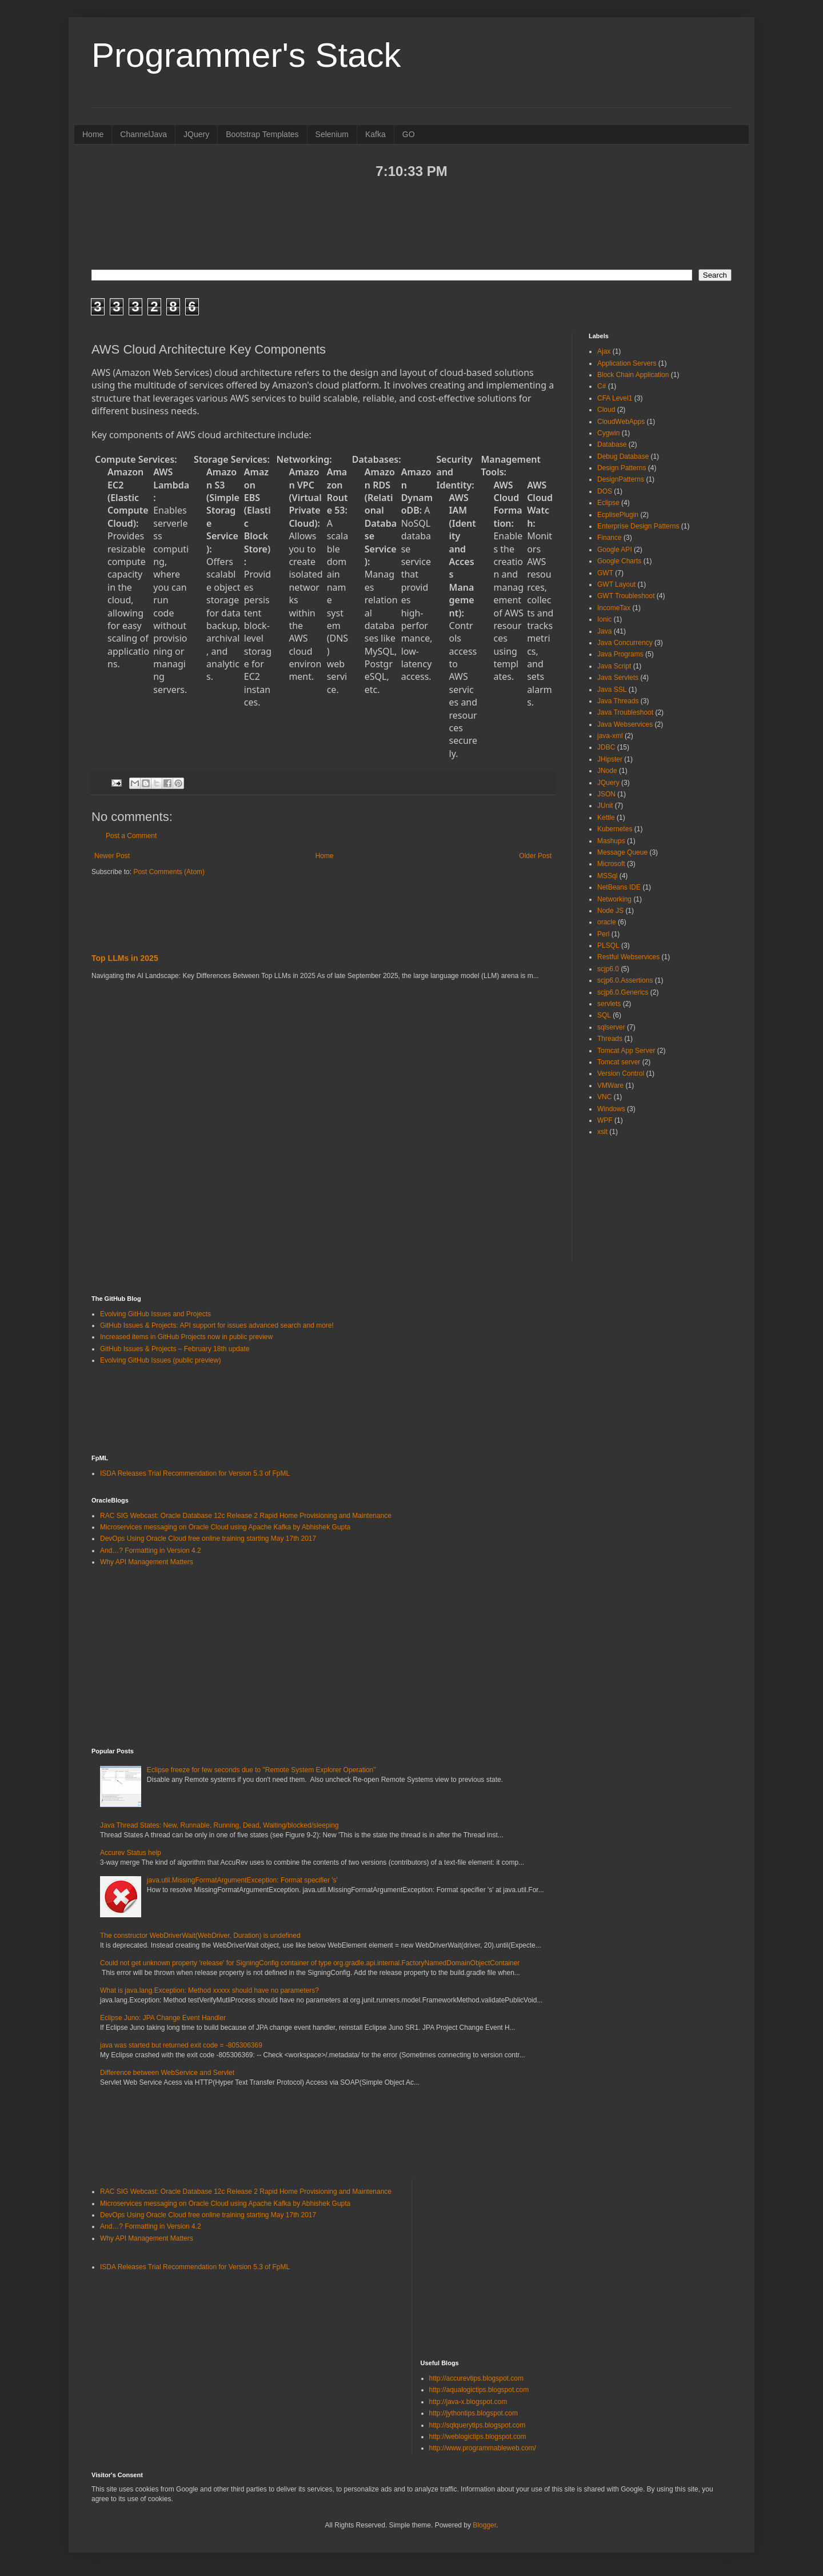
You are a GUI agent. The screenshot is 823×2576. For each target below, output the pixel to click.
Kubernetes (614, 829)
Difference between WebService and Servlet (167, 2073)
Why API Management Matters (146, 1562)
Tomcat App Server (626, 1051)
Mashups (611, 841)
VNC (604, 1097)
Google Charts (619, 561)
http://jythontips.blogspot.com (473, 2413)
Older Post (535, 856)
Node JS (610, 911)
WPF (605, 1120)
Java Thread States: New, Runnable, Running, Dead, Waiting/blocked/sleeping (219, 1825)
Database (611, 444)
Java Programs (620, 654)
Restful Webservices (628, 957)
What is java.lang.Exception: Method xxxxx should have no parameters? (209, 1990)
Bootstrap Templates (262, 134)
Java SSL (611, 690)
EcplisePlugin (617, 515)
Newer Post (112, 856)
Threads (609, 1039)
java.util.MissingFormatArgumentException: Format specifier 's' (242, 1880)
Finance (609, 538)
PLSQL (608, 946)
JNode (607, 771)
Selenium (332, 134)
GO (408, 134)
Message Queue (622, 852)
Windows (611, 1109)
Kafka (375, 134)
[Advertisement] (411, 223)
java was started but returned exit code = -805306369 (181, 2045)
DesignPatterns (620, 479)
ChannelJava (143, 134)
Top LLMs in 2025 (124, 958)
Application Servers (626, 363)
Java (604, 631)
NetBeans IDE (619, 887)
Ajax (603, 351)
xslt (602, 1132)
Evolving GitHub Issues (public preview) (160, 1360)
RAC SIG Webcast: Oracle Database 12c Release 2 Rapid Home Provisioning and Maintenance (245, 1516)
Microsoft (611, 864)
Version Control (620, 1073)
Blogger (484, 2525)
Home (92, 134)
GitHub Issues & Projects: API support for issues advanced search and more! (217, 1325)
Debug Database (623, 456)
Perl (603, 934)
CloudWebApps (621, 422)
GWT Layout (616, 584)
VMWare (610, 1085)
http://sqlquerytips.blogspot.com (477, 2425)
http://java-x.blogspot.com (468, 2402)
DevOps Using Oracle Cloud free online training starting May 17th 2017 (208, 1539)
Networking (614, 899)
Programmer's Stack (246, 55)
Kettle (606, 818)
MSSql (607, 876)
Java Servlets (617, 678)
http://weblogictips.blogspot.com (477, 2437)
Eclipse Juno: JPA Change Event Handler (163, 2018)
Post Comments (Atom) (169, 872)
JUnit (605, 806)
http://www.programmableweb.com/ (482, 2448)
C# (601, 386)
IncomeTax (613, 608)
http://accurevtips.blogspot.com (476, 2378)
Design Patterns (621, 468)
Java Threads (618, 701)
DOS (604, 491)
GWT (605, 573)
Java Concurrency (625, 643)
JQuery (196, 134)
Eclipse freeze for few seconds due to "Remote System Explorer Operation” (261, 1770)
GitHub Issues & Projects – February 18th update (174, 1349)
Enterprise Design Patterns (638, 526)
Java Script (614, 666)
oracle (606, 922)
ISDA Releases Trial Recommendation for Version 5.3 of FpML (195, 1473)
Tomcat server (618, 1062)
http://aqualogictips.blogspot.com (479, 2390)
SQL (604, 1015)
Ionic (604, 619)
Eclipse (608, 503)
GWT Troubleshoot (626, 596)
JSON (606, 794)
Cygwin (608, 433)
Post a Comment (131, 836)
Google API (614, 550)
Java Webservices (625, 724)
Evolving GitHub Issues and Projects (155, 1314)
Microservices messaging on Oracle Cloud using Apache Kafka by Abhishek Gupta (225, 1527)
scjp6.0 (608, 969)
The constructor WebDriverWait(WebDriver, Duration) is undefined (200, 1936)
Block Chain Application (633, 375)
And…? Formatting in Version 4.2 (150, 1551)
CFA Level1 (614, 398)
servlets (609, 1004)
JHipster (609, 759)
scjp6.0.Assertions (625, 980)
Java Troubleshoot (625, 712)
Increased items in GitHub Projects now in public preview (186, 1337)
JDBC (606, 747)
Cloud (606, 410)
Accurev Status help (130, 1853)
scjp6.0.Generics (622, 992)
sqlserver (611, 1027)
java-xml (610, 736)
